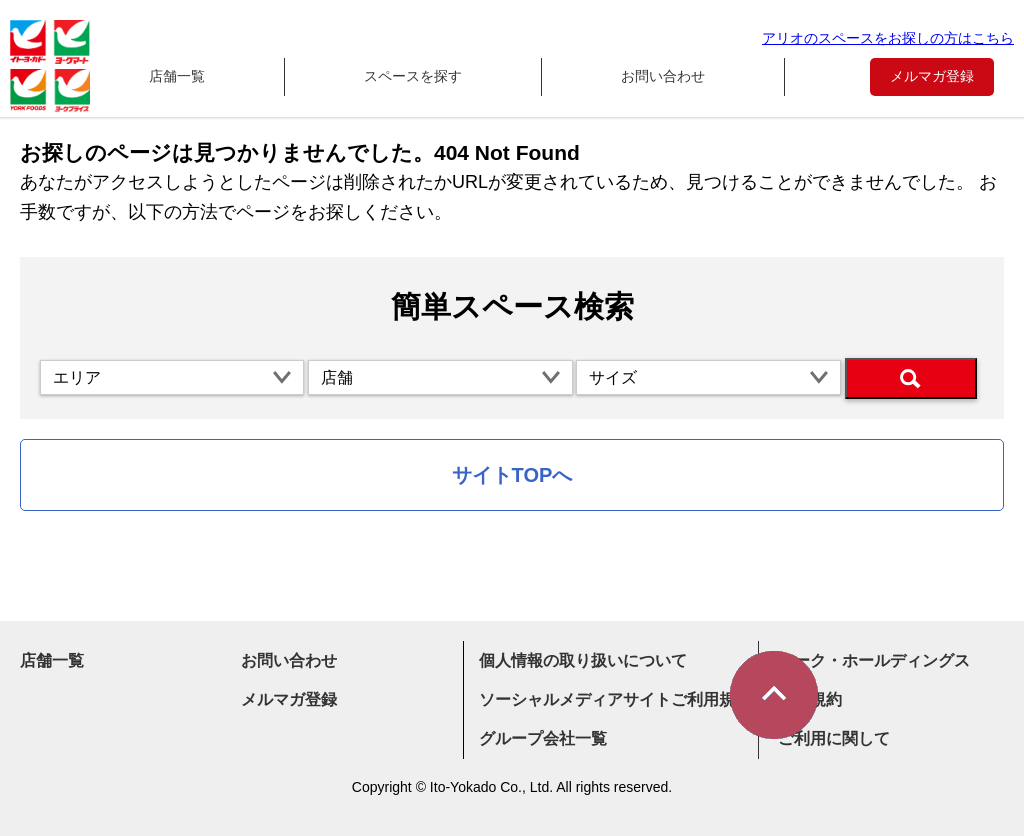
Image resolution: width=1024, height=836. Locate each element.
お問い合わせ (663, 76)
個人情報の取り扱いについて (583, 660)
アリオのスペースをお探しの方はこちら (888, 38)
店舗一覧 (177, 76)
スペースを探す (413, 76)
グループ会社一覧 (543, 738)
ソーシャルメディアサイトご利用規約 (615, 699)
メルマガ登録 (932, 76)
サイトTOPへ (512, 475)
